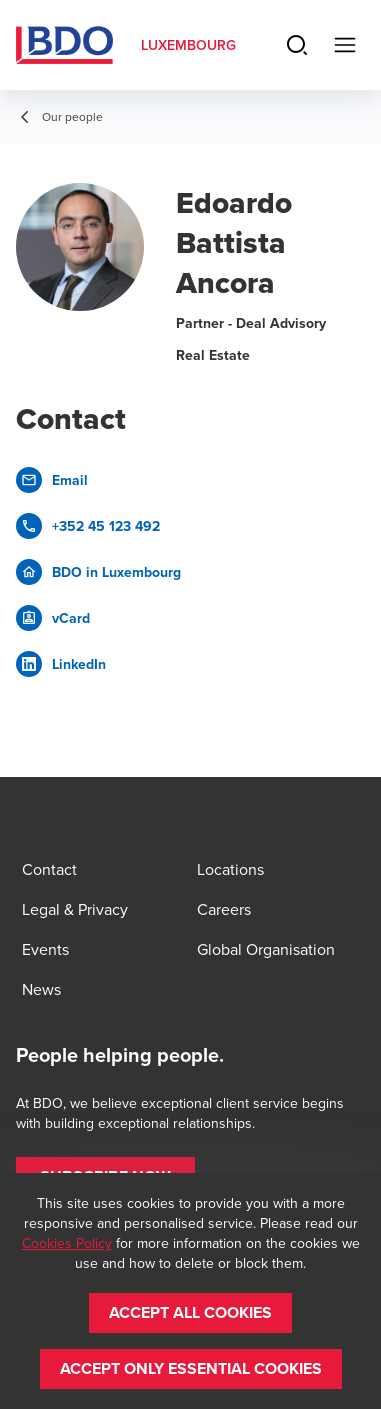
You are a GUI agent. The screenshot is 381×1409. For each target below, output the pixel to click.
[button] (190, 1313)
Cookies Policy (67, 1243)
